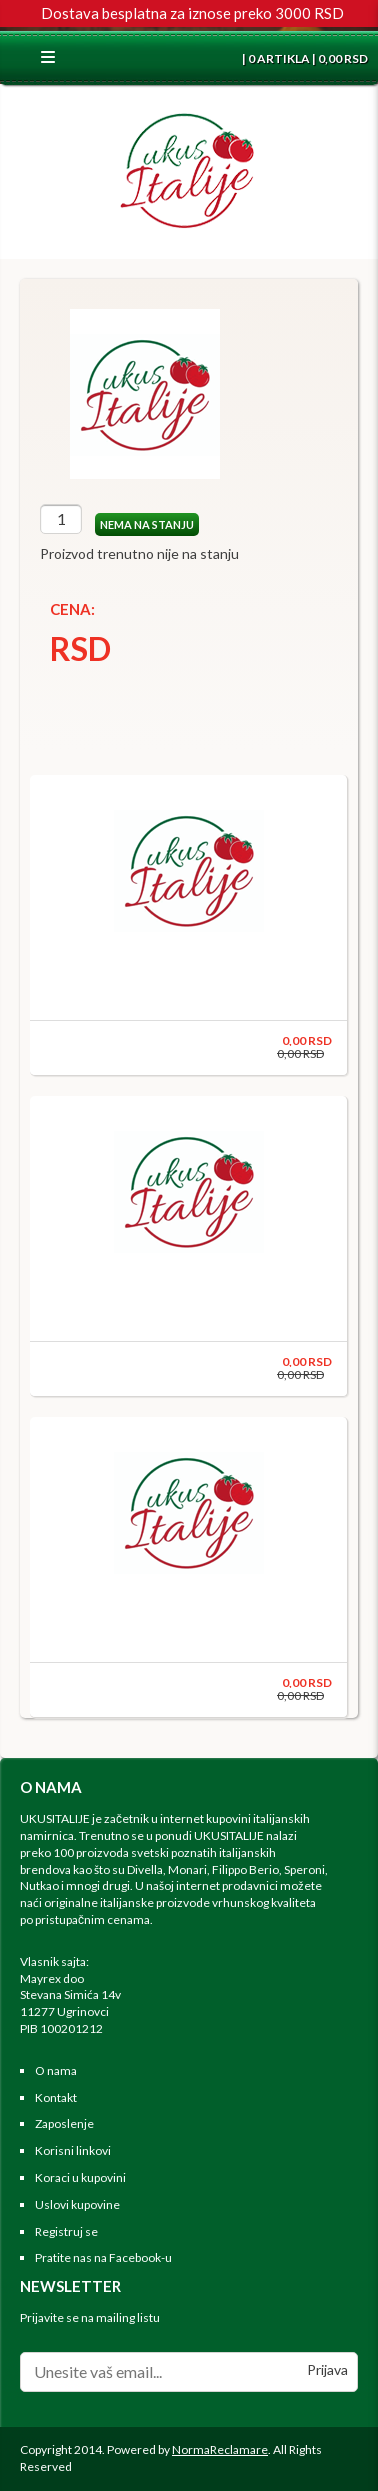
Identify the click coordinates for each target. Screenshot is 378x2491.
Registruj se (66, 2231)
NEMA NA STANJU (147, 524)
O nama (56, 2070)
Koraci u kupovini (80, 2177)
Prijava (327, 2369)
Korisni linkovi (73, 2150)
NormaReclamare (220, 2449)
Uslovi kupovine (77, 2204)
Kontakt (56, 2097)
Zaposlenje (64, 2123)
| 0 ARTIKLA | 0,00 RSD (304, 58)
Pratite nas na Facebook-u (103, 2257)
